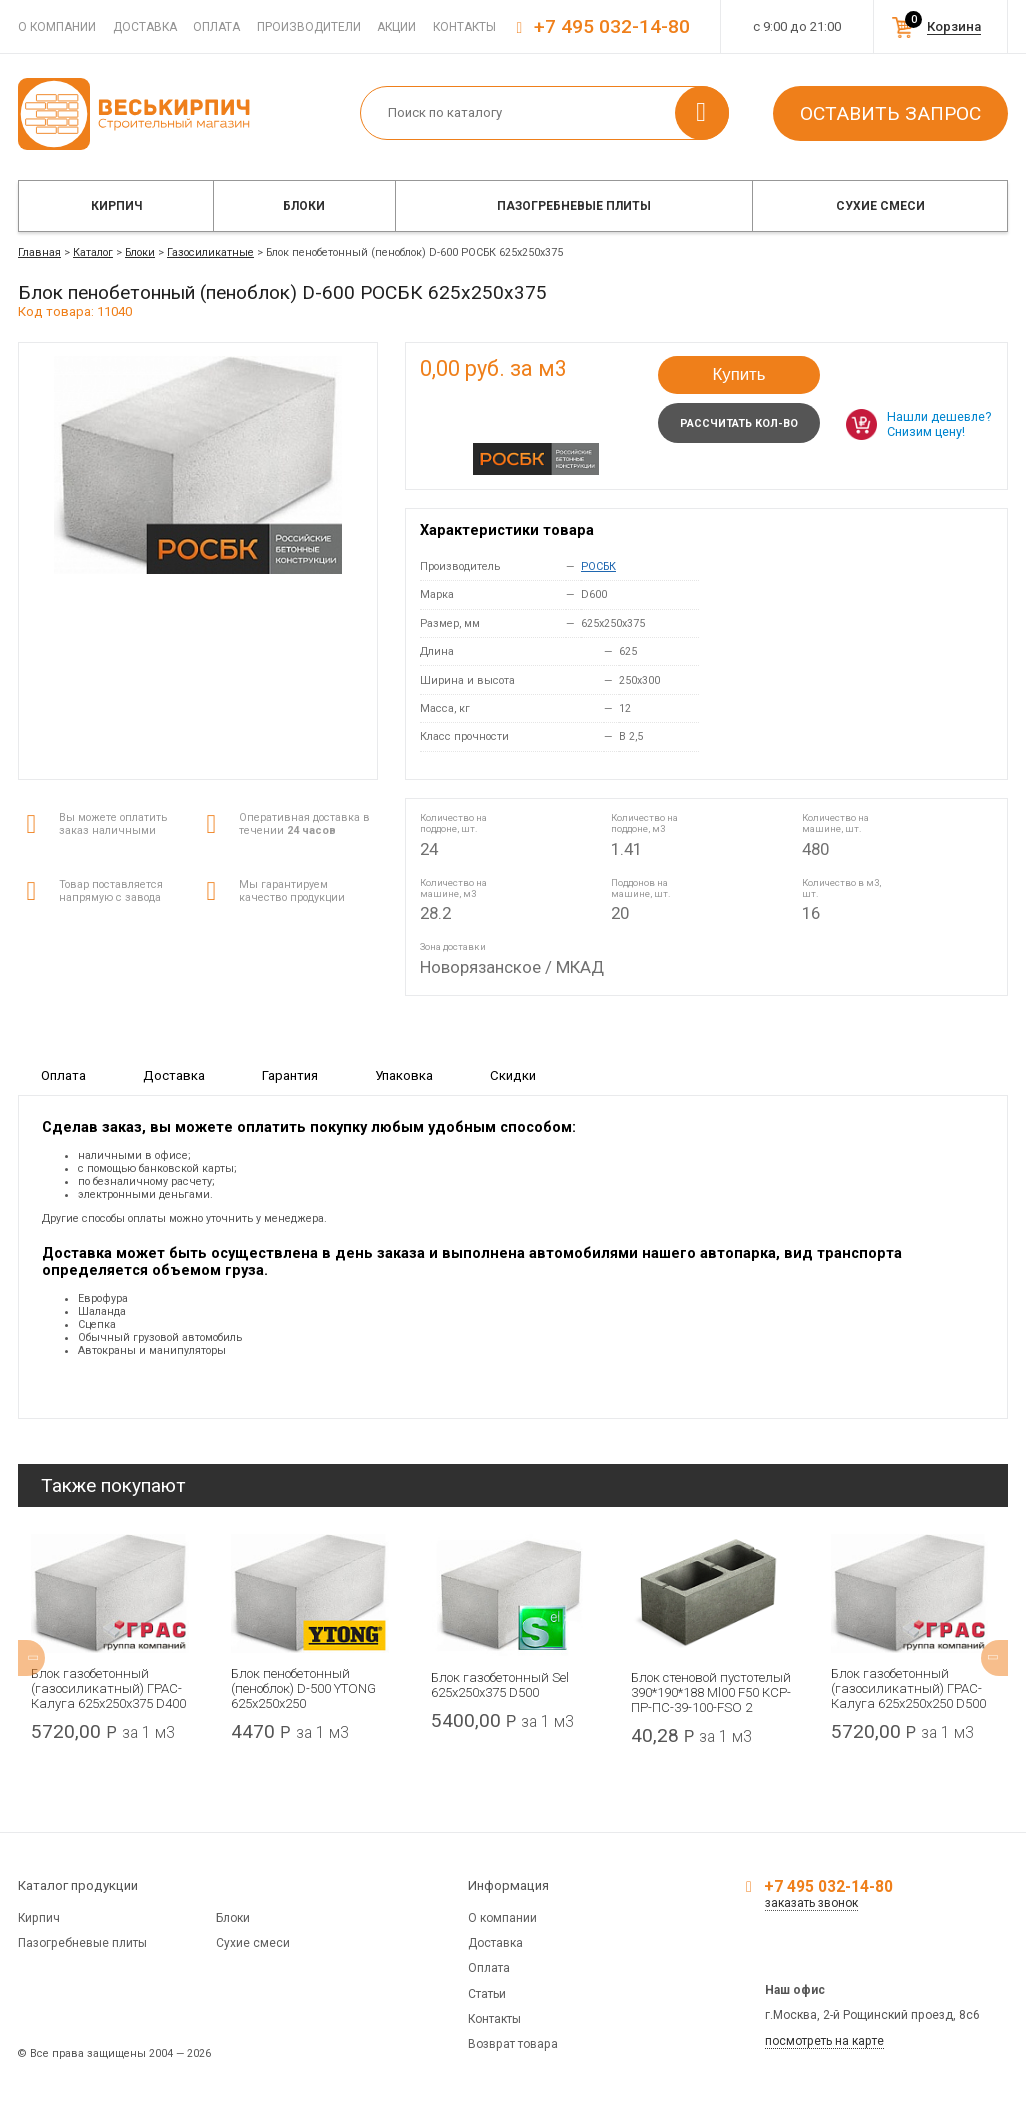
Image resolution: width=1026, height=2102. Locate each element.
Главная (39, 252)
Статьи (487, 1994)
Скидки (513, 1075)
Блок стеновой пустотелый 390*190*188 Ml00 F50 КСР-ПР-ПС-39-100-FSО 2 (711, 1692)
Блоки (304, 206)
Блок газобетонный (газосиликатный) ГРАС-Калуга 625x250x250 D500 (908, 1688)
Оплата (216, 27)
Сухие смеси (880, 206)
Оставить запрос (890, 113)
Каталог (93, 252)
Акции (396, 27)
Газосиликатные (210, 252)
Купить (738, 374)
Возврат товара (513, 2044)
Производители (309, 27)
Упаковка (404, 1075)
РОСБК (598, 566)
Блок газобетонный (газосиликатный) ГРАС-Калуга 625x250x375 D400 (108, 1688)
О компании (57, 27)
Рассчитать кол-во (739, 423)
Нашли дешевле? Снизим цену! (939, 424)
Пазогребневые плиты (574, 206)
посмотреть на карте (824, 2041)
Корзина (954, 26)
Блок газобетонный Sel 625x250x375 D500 (500, 1685)
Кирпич (116, 206)
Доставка (145, 27)
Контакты (464, 27)
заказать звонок (811, 1903)
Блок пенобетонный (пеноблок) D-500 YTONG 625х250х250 (303, 1688)
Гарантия (290, 1075)
